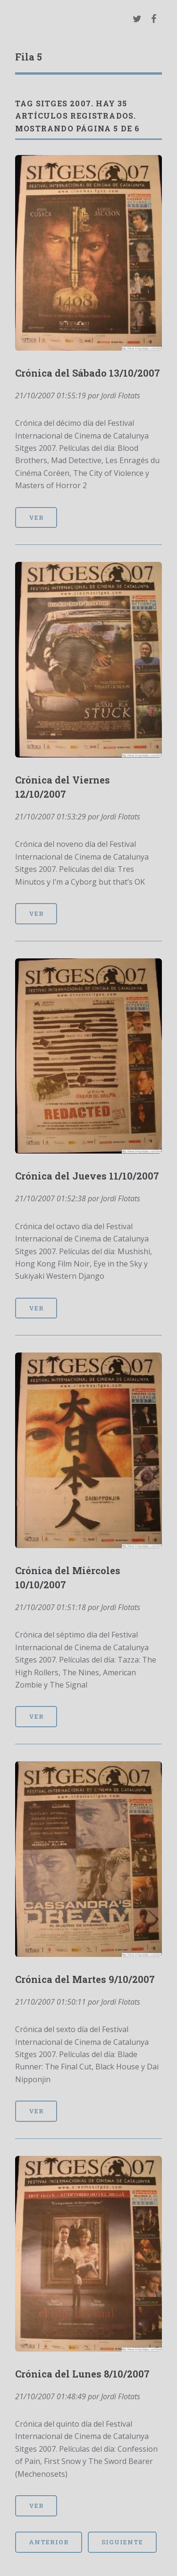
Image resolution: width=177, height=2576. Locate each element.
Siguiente (122, 2542)
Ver (36, 517)
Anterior (49, 2542)
